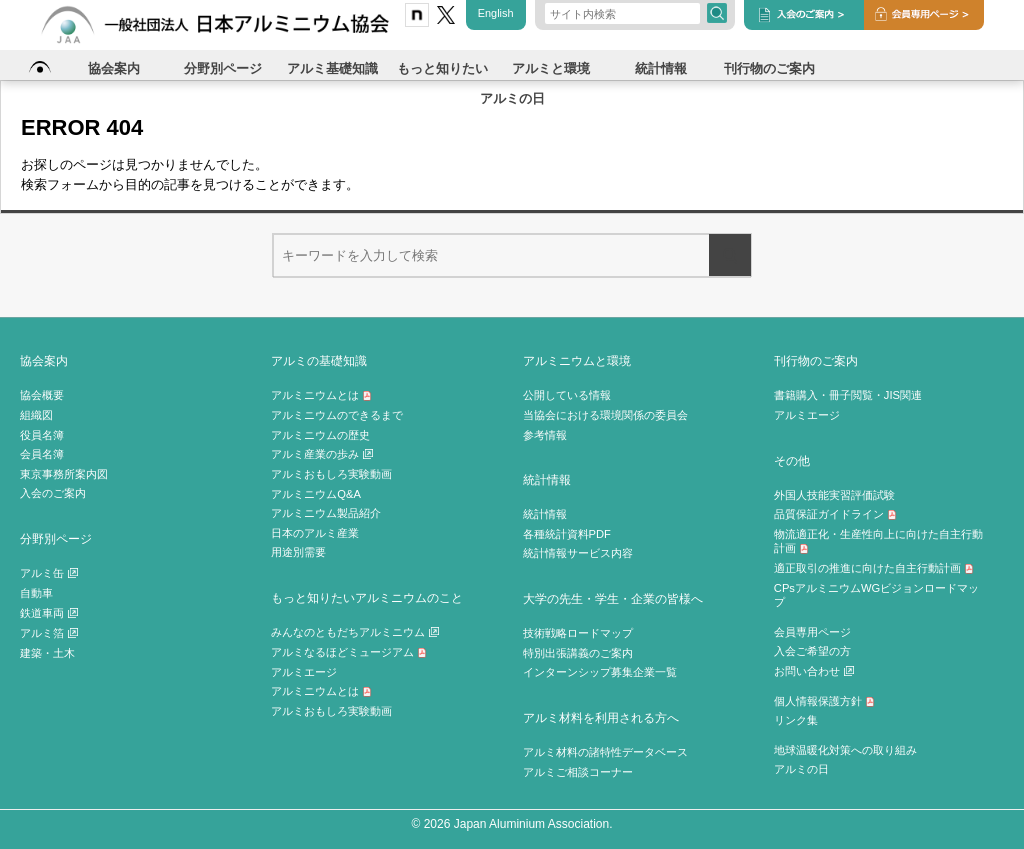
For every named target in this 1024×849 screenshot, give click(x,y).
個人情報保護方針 (824, 701)
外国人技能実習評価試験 (834, 495)
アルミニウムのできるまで (337, 415)
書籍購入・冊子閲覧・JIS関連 (848, 395)
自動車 (36, 593)
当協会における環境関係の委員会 (605, 415)
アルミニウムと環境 (577, 360)
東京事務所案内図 (64, 474)
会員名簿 (42, 454)
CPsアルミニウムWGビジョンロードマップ (876, 595)
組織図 (36, 415)
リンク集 (796, 720)
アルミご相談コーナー (578, 772)
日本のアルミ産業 (315, 533)
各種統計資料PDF (567, 534)
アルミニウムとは (321, 395)
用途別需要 (298, 552)
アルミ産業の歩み (322, 454)
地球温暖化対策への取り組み (845, 750)
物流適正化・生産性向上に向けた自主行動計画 (878, 541)
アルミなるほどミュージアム (349, 652)
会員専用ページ (812, 632)
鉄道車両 (49, 613)
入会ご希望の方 (812, 651)
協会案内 (44, 360)
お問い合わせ (814, 671)
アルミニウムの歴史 (320, 435)
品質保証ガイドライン (835, 514)
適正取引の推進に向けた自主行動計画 (874, 568)
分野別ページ (56, 538)
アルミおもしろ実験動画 (331, 474)
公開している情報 (567, 395)
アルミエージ (304, 672)
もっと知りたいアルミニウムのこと (367, 597)
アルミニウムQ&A (316, 494)
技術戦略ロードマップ (578, 633)
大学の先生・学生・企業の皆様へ (613, 598)
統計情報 (547, 479)
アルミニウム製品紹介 (326, 513)
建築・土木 (47, 653)
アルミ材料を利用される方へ (601, 717)
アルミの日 (801, 769)
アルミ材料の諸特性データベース (605, 752)
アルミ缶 (49, 573)
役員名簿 (42, 435)
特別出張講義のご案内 (578, 653)
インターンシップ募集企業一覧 (600, 672)
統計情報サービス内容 (578, 553)
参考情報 (545, 435)
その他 (792, 460)
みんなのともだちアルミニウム (355, 632)
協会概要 (42, 395)
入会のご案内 (53, 493)
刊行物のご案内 (816, 360)
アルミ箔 (49, 633)
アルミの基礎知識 (319, 360)
